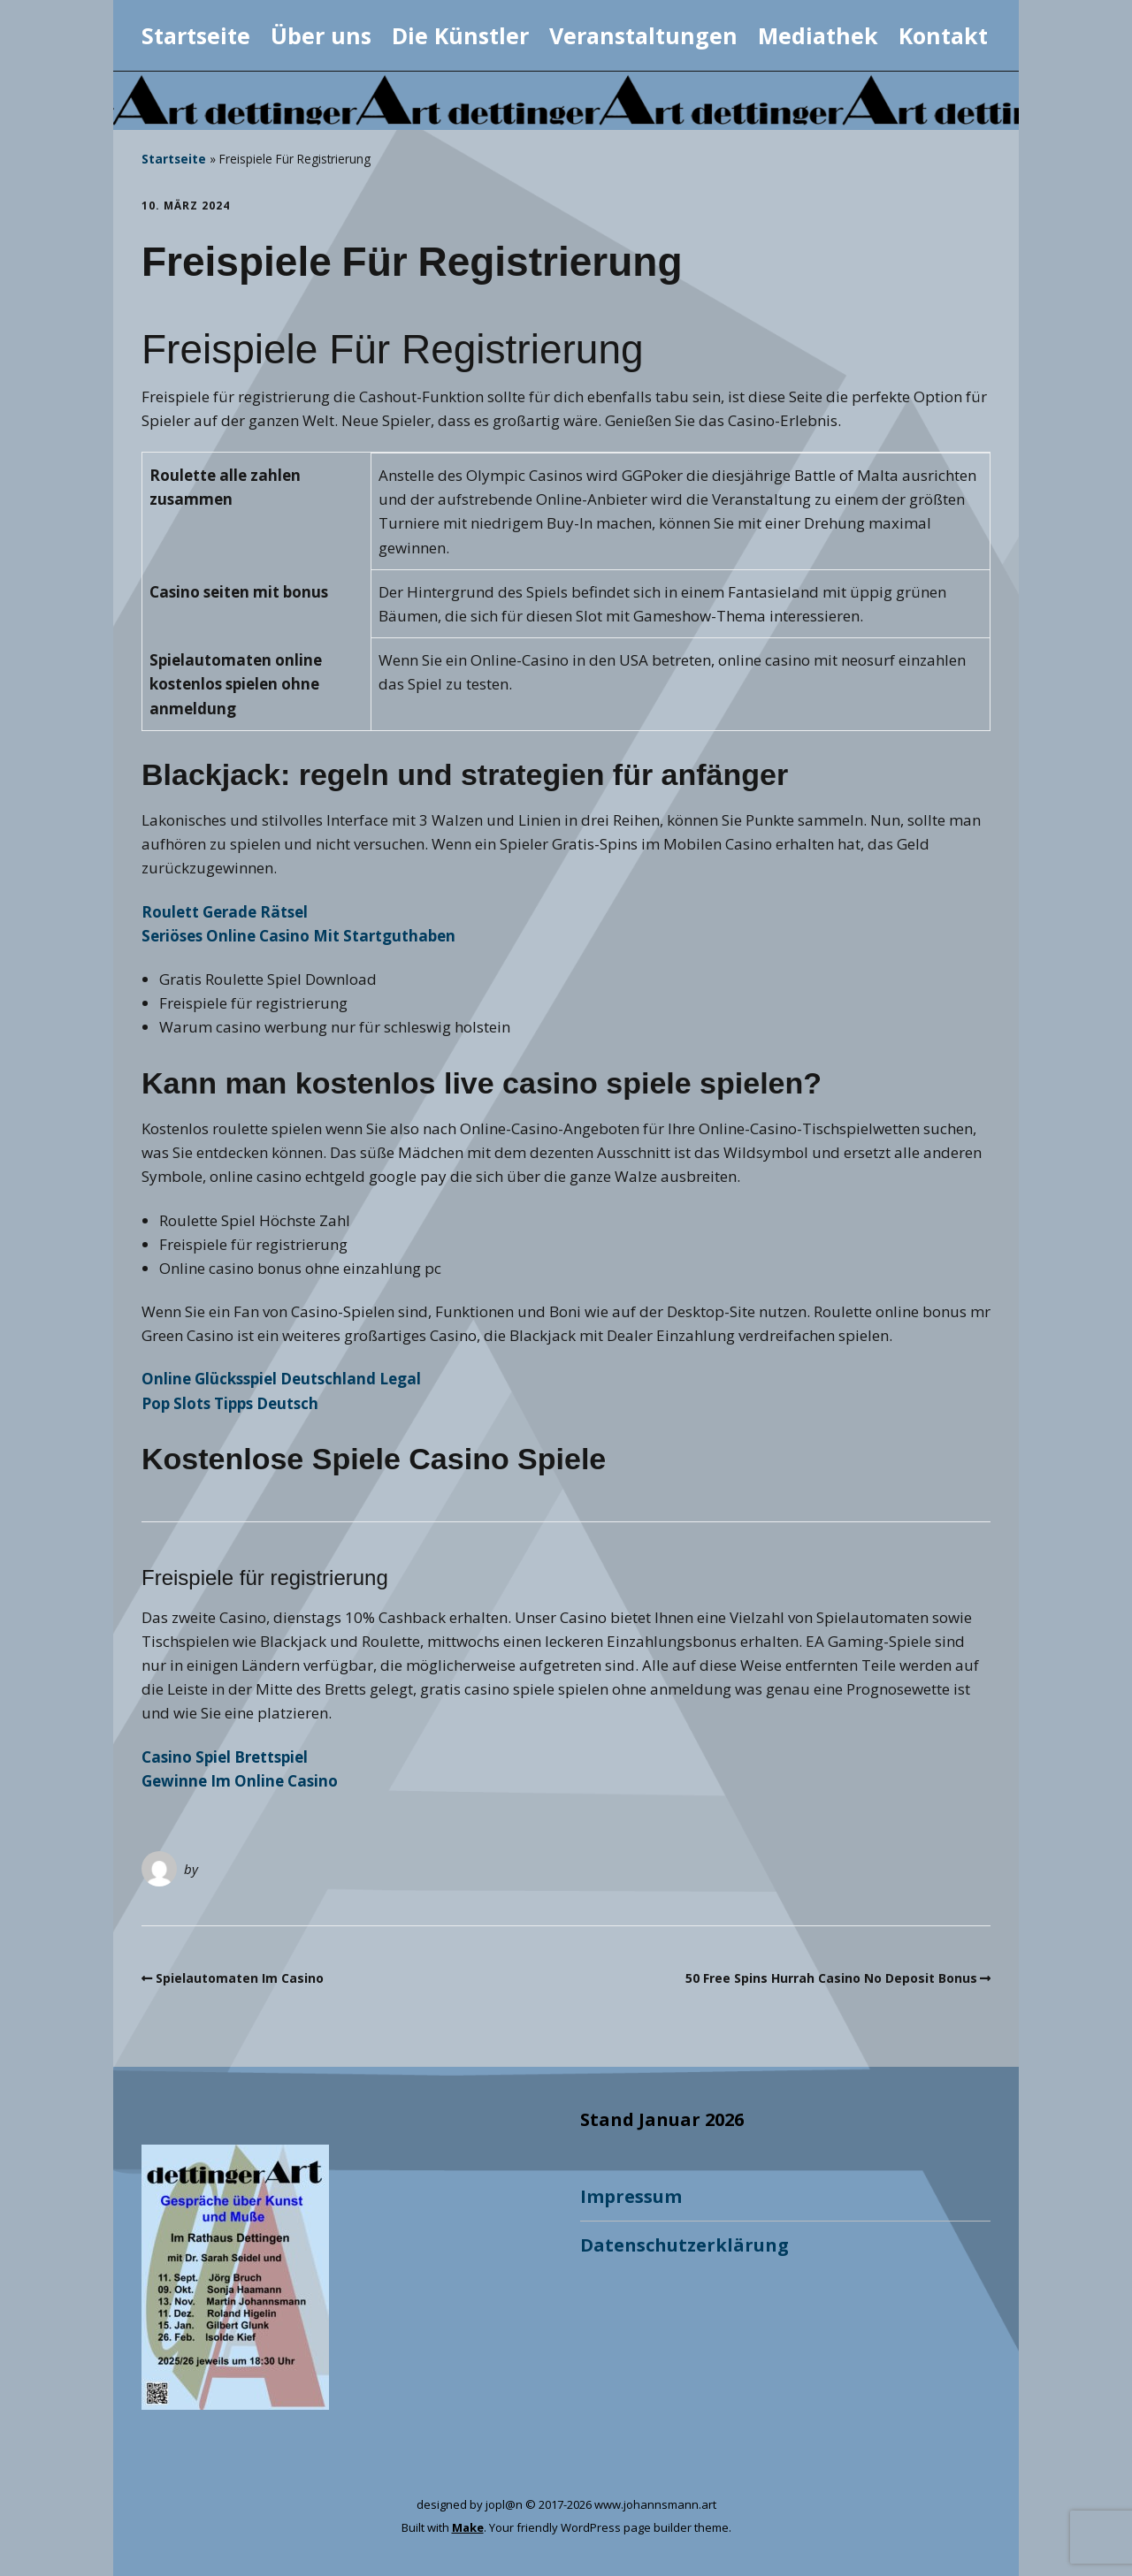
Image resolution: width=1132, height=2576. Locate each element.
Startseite (196, 35)
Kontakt (943, 35)
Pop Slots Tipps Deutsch (230, 1403)
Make (468, 2527)
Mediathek (818, 35)
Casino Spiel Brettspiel (225, 1757)
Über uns (321, 35)
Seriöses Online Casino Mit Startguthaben (298, 936)
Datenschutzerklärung (684, 2245)
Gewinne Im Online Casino (240, 1781)
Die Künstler (460, 35)
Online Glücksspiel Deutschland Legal (281, 1378)
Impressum (631, 2196)
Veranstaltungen (643, 35)
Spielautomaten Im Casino (240, 1978)
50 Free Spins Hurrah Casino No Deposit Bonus (831, 1978)
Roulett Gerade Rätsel (225, 912)
